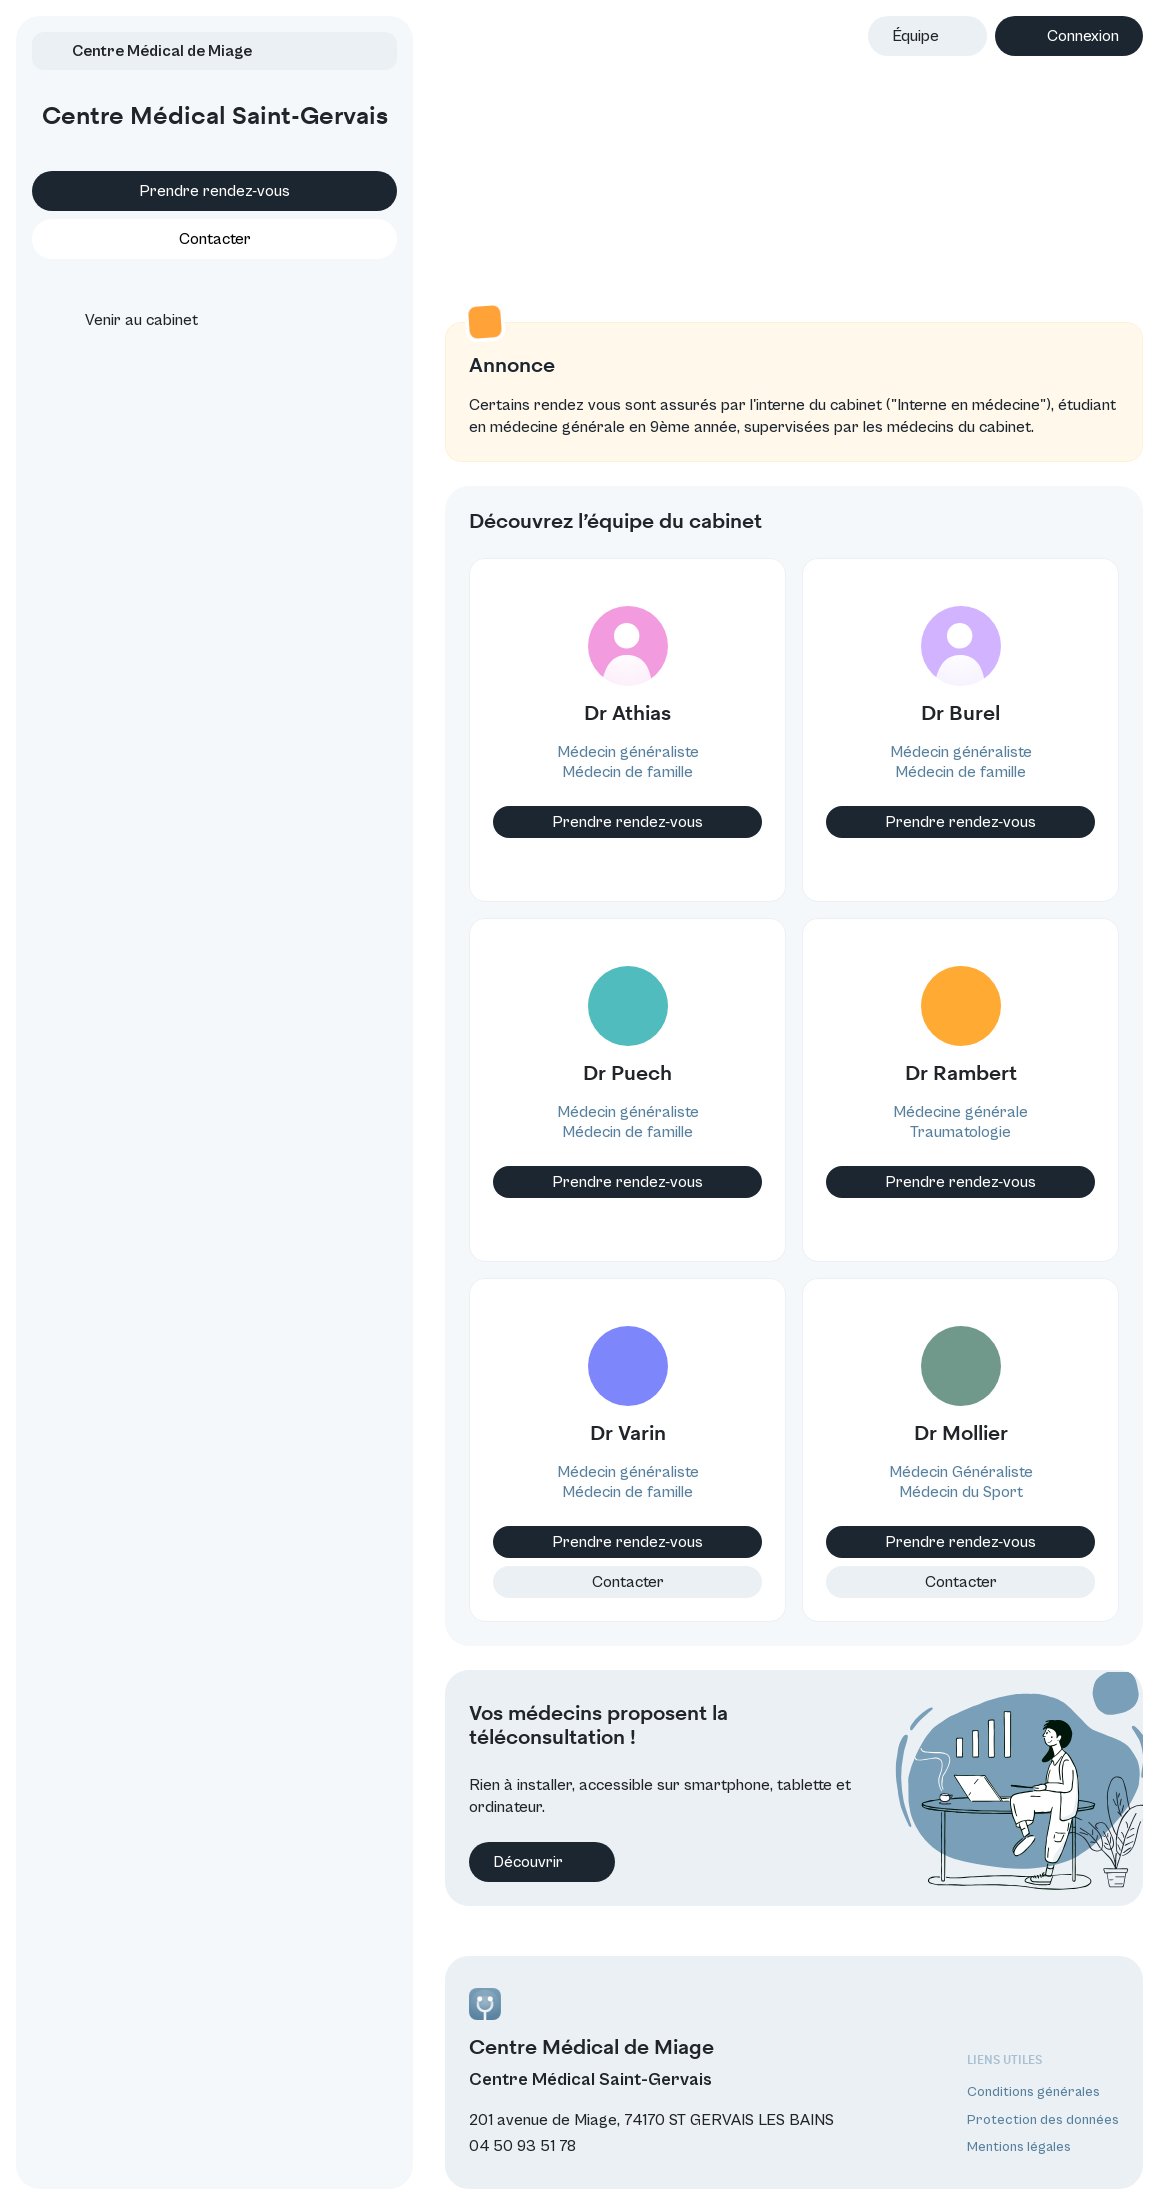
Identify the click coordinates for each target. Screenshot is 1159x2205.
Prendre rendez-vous (176, 220)
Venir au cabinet (123, 349)
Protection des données (1043, 2120)
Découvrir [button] (465, 1878)
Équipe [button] (915, 36)
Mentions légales (1019, 2147)
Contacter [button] (176, 268)
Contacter (570, 1612)
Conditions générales (1033, 2092)
